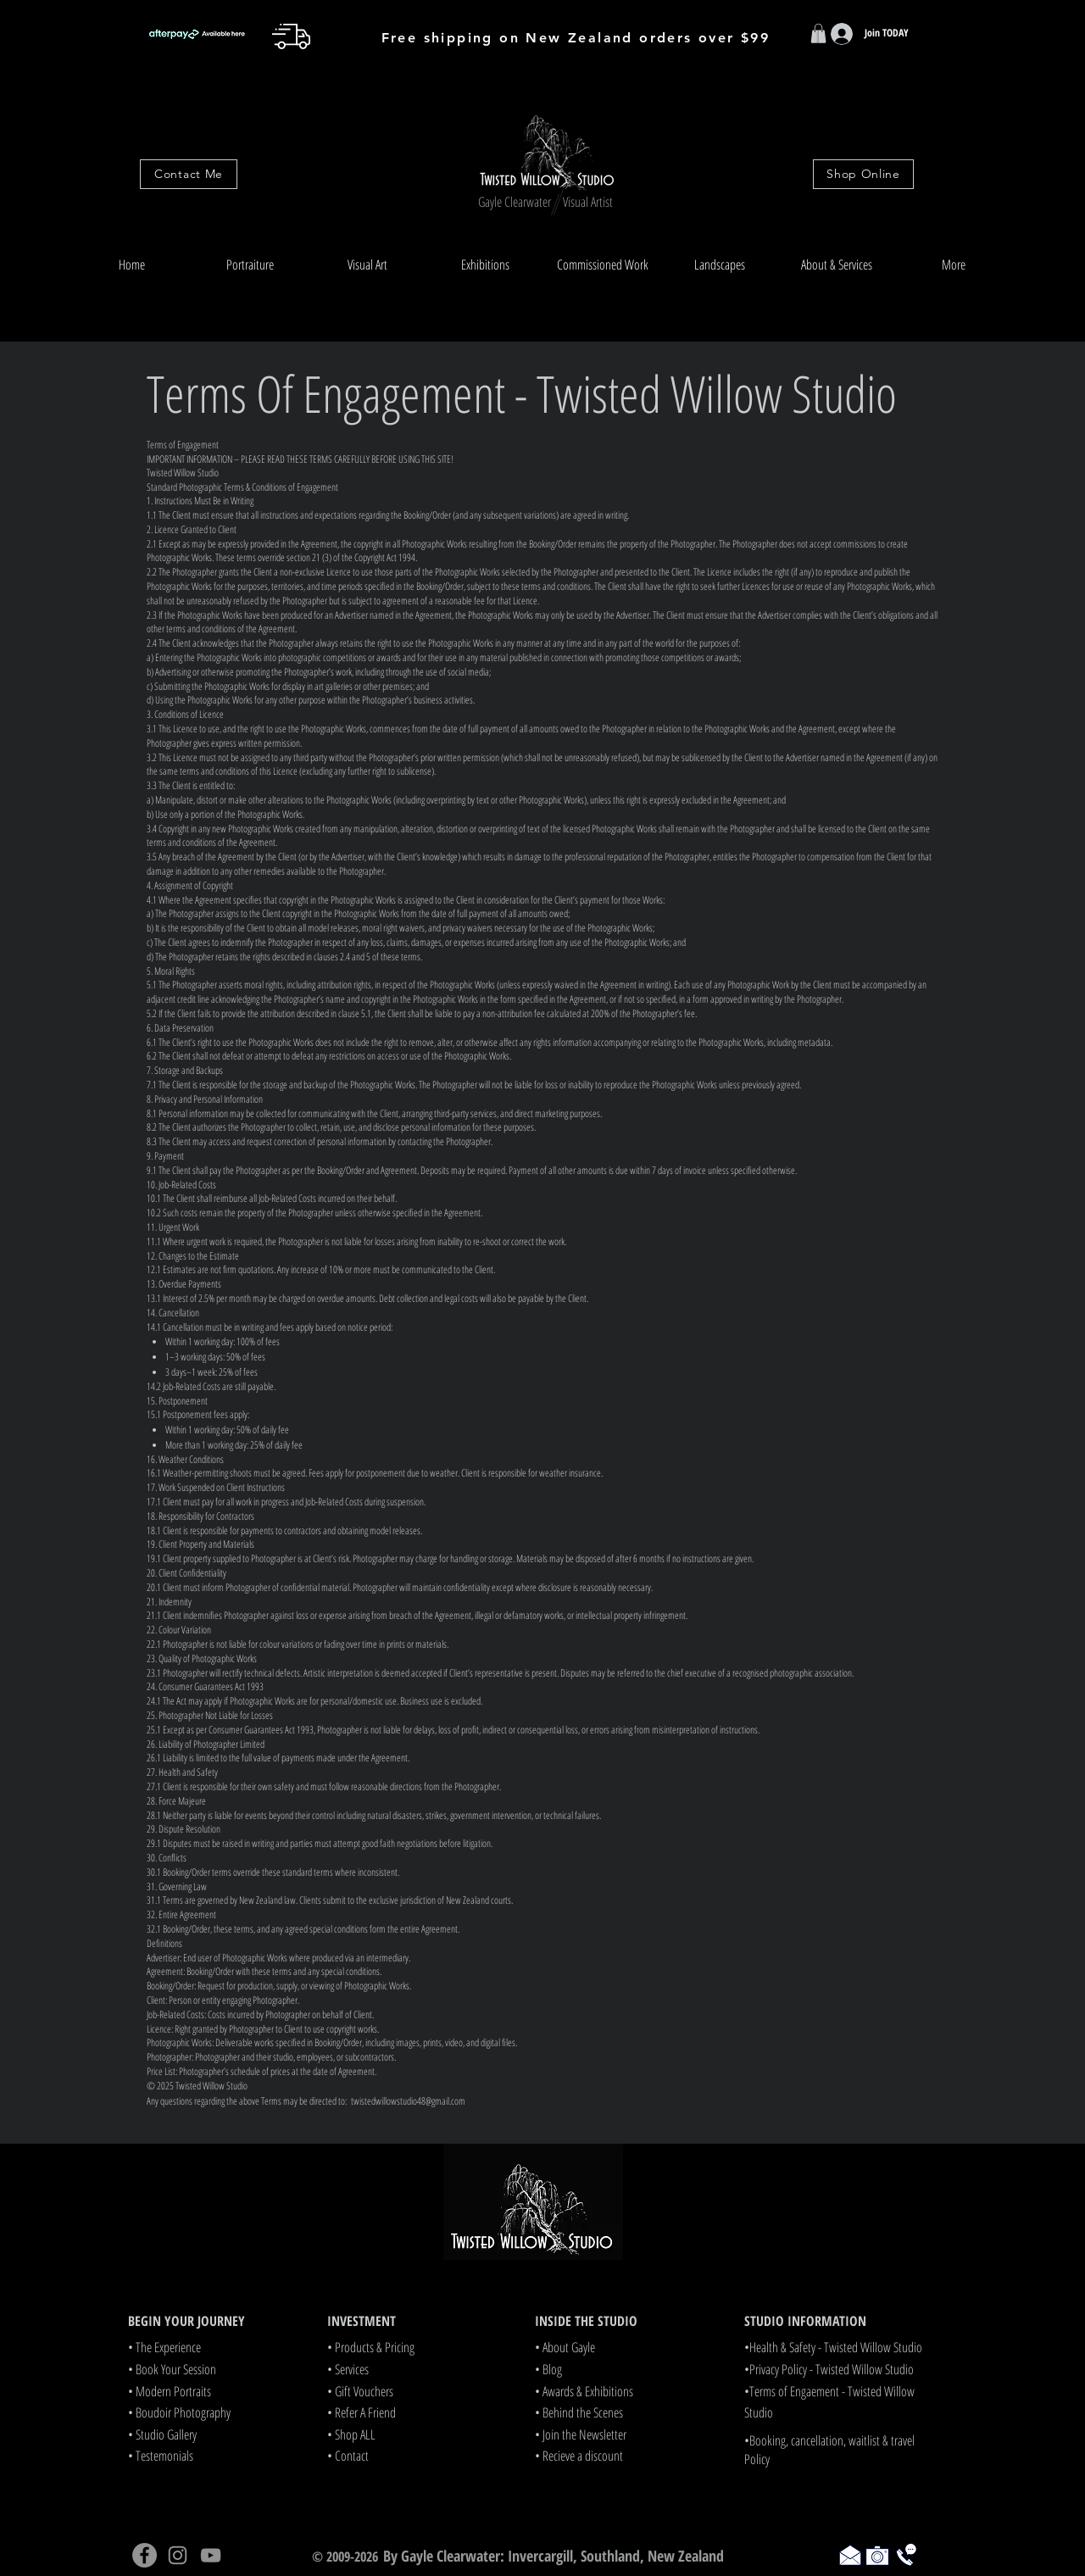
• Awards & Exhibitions (584, 2391)
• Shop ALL (351, 2434)
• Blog (548, 2369)
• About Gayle (565, 2347)
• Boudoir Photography (179, 2412)
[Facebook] (144, 2555)
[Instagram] (177, 2555)
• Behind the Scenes (579, 2412)
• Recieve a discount (579, 2455)
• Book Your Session (172, 2369)
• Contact (348, 2455)
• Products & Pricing (371, 2347)
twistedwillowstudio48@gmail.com (408, 2101)
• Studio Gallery (162, 2434)
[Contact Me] (188, 174)
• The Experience (164, 2347)
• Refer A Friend (361, 2412)
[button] (250, 265)
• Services (348, 2369)
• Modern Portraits (169, 2391)
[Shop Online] (863, 174)
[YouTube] (210, 2555)
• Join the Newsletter (580, 2434)
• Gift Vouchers (360, 2391)
